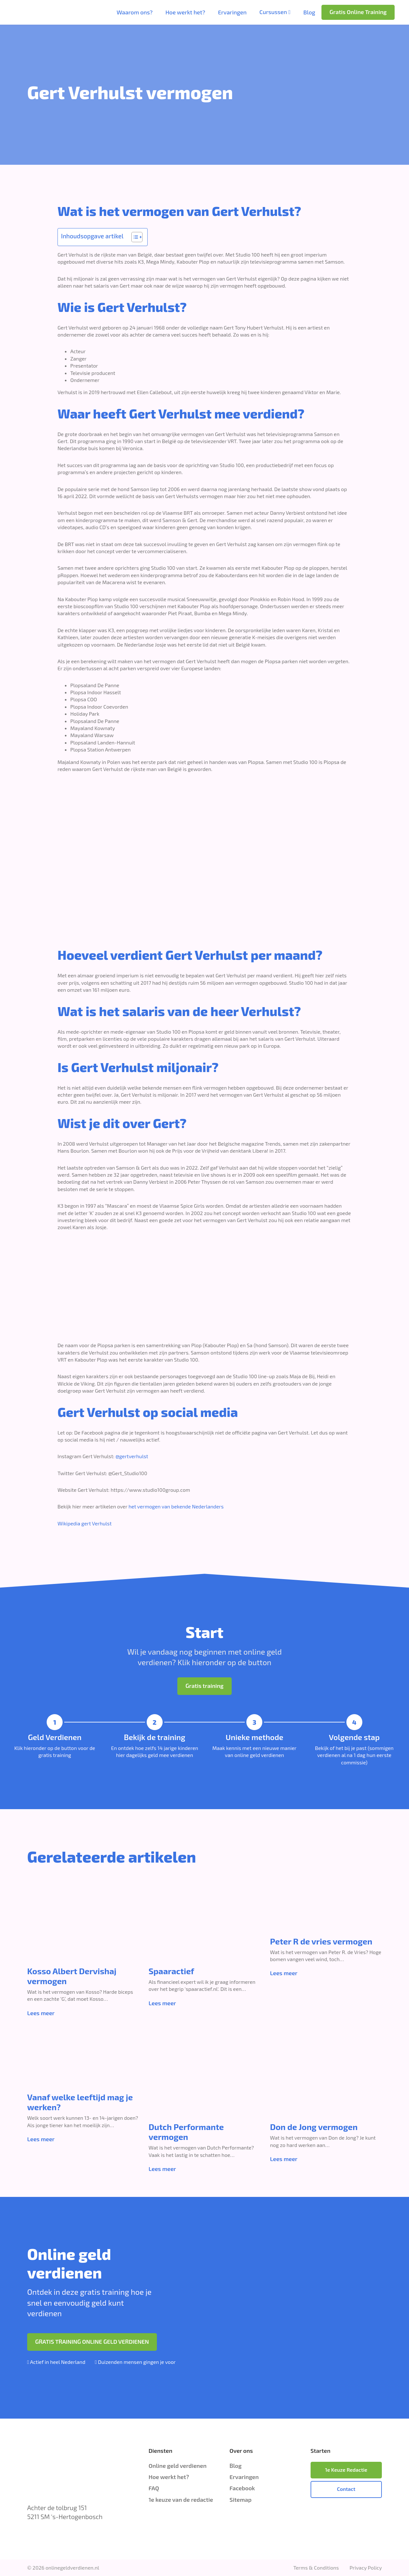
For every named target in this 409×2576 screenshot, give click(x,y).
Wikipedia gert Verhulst (85, 1523)
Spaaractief (171, 1971)
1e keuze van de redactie (181, 2499)
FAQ (154, 2488)
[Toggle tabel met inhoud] (134, 237)
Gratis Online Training (358, 11)
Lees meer (41, 2012)
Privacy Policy (366, 2567)
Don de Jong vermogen (314, 2127)
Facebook (242, 2488)
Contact (346, 2489)
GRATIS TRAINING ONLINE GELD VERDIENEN (92, 2341)
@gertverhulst (131, 1456)
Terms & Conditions (316, 2567)
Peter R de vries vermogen (321, 1941)
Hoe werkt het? (185, 12)
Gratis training (204, 1685)
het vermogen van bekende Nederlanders (176, 1506)
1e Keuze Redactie (346, 2470)
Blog (309, 12)
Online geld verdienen (177, 2465)
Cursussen (273, 11)
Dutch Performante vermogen (186, 2132)
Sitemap (240, 2499)
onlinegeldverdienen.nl (72, 2567)
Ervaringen (232, 12)
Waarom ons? (135, 12)
